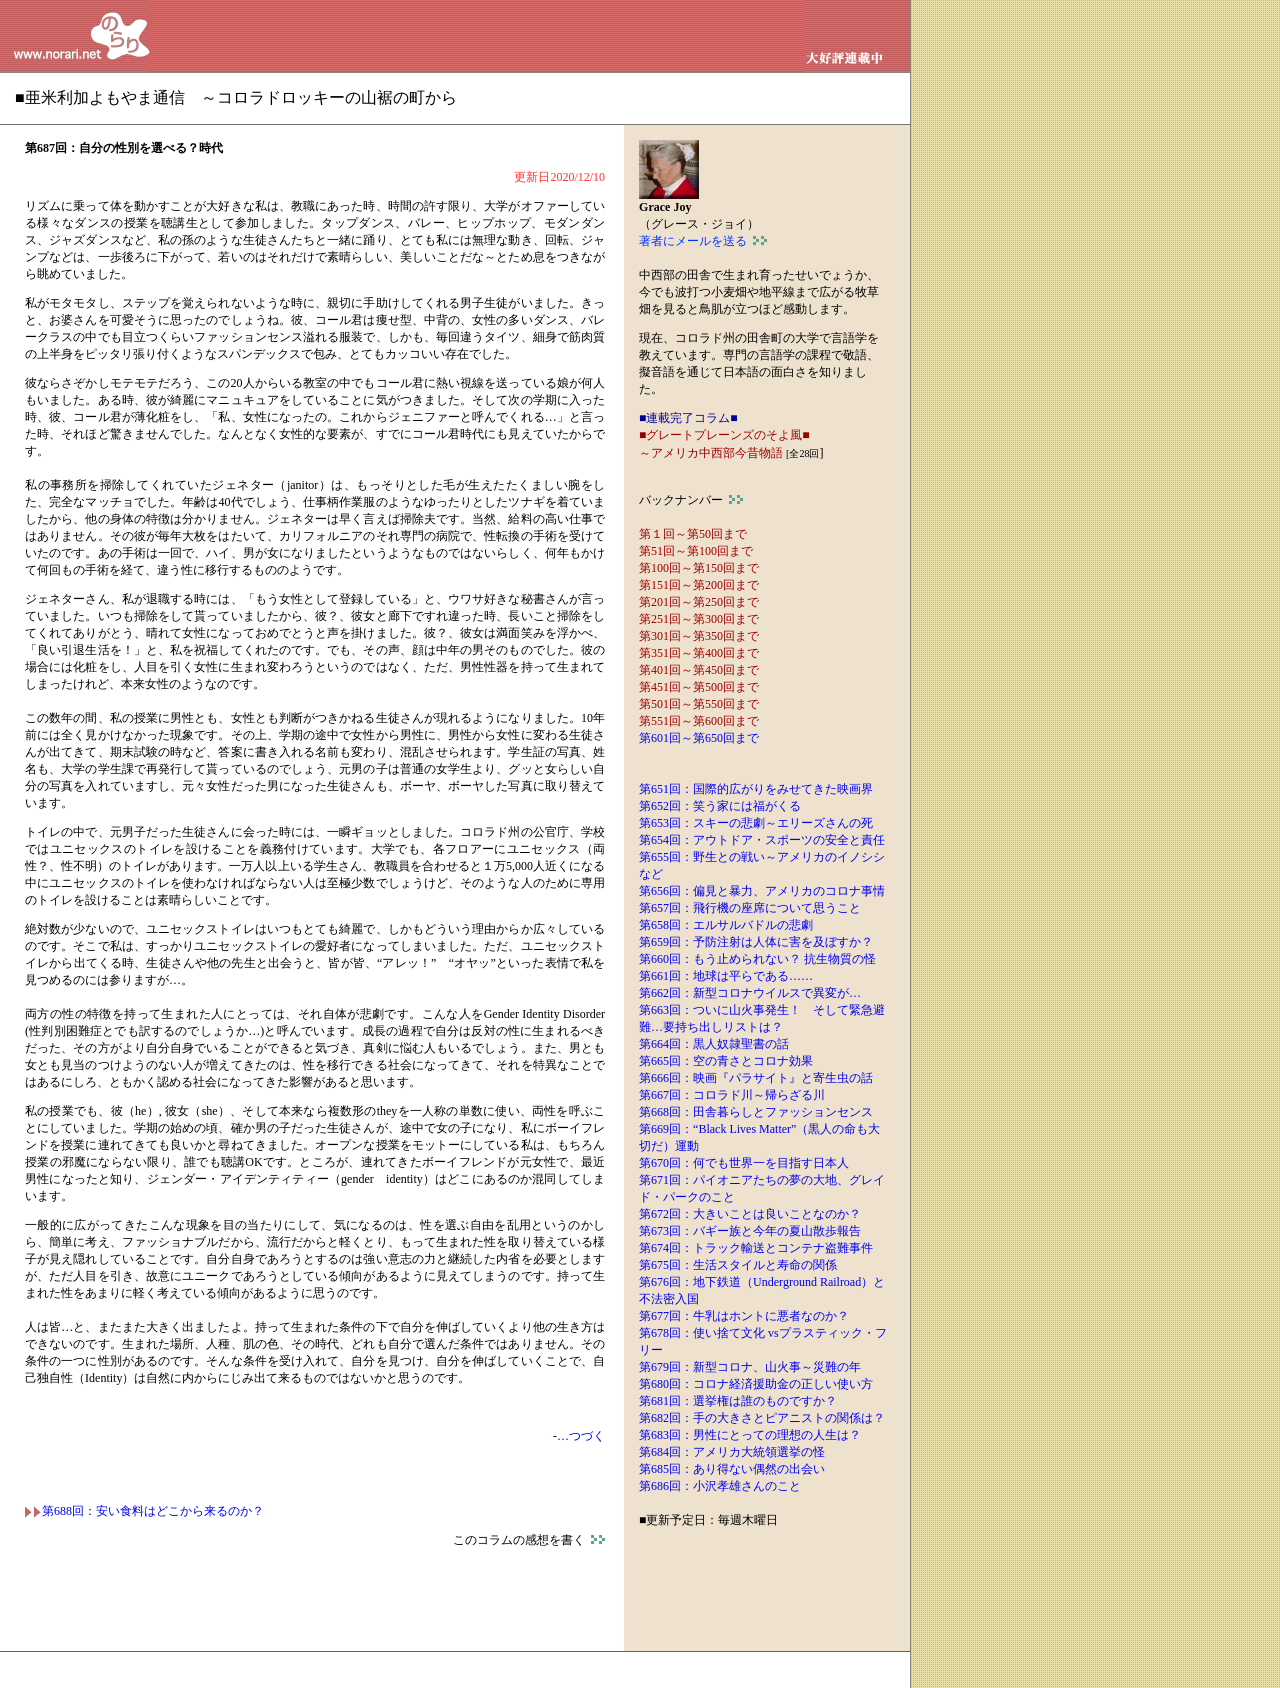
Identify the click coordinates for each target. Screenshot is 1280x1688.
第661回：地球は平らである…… (726, 976)
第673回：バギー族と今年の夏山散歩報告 (750, 1231)
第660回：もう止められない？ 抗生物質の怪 (757, 959)
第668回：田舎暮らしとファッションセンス (756, 1112)
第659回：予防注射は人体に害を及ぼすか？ (756, 942)
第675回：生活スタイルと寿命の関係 (738, 1265)
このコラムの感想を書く (529, 1540)
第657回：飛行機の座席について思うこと (750, 908)
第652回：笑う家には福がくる (720, 806)
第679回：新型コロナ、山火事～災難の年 (750, 1367)
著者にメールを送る (703, 241)
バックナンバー (691, 500)
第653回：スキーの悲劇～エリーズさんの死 (756, 823)
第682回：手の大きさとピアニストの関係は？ (762, 1418)
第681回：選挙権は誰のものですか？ (738, 1401)
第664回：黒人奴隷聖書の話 (714, 1044)
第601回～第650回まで (699, 738)
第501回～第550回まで (699, 704)
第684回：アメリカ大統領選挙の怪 (732, 1452)
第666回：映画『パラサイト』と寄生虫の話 (756, 1078)
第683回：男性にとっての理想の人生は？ (750, 1435)
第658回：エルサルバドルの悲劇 (726, 925)
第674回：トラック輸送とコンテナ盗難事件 (756, 1248)
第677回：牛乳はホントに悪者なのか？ (744, 1316)
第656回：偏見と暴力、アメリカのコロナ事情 (762, 891)
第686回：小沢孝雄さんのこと (720, 1486)
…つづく (581, 1436)
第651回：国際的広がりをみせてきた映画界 (756, 789)
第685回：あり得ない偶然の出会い (732, 1469)
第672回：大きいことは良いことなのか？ (750, 1214)
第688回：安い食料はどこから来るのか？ (144, 1511)
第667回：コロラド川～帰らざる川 (732, 1095)
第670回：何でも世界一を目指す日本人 (744, 1163)
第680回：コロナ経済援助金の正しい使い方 (756, 1384)
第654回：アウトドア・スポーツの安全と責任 (762, 840)
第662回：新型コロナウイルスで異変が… (750, 993)
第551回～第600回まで (699, 721)
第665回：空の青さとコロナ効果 (726, 1061)
